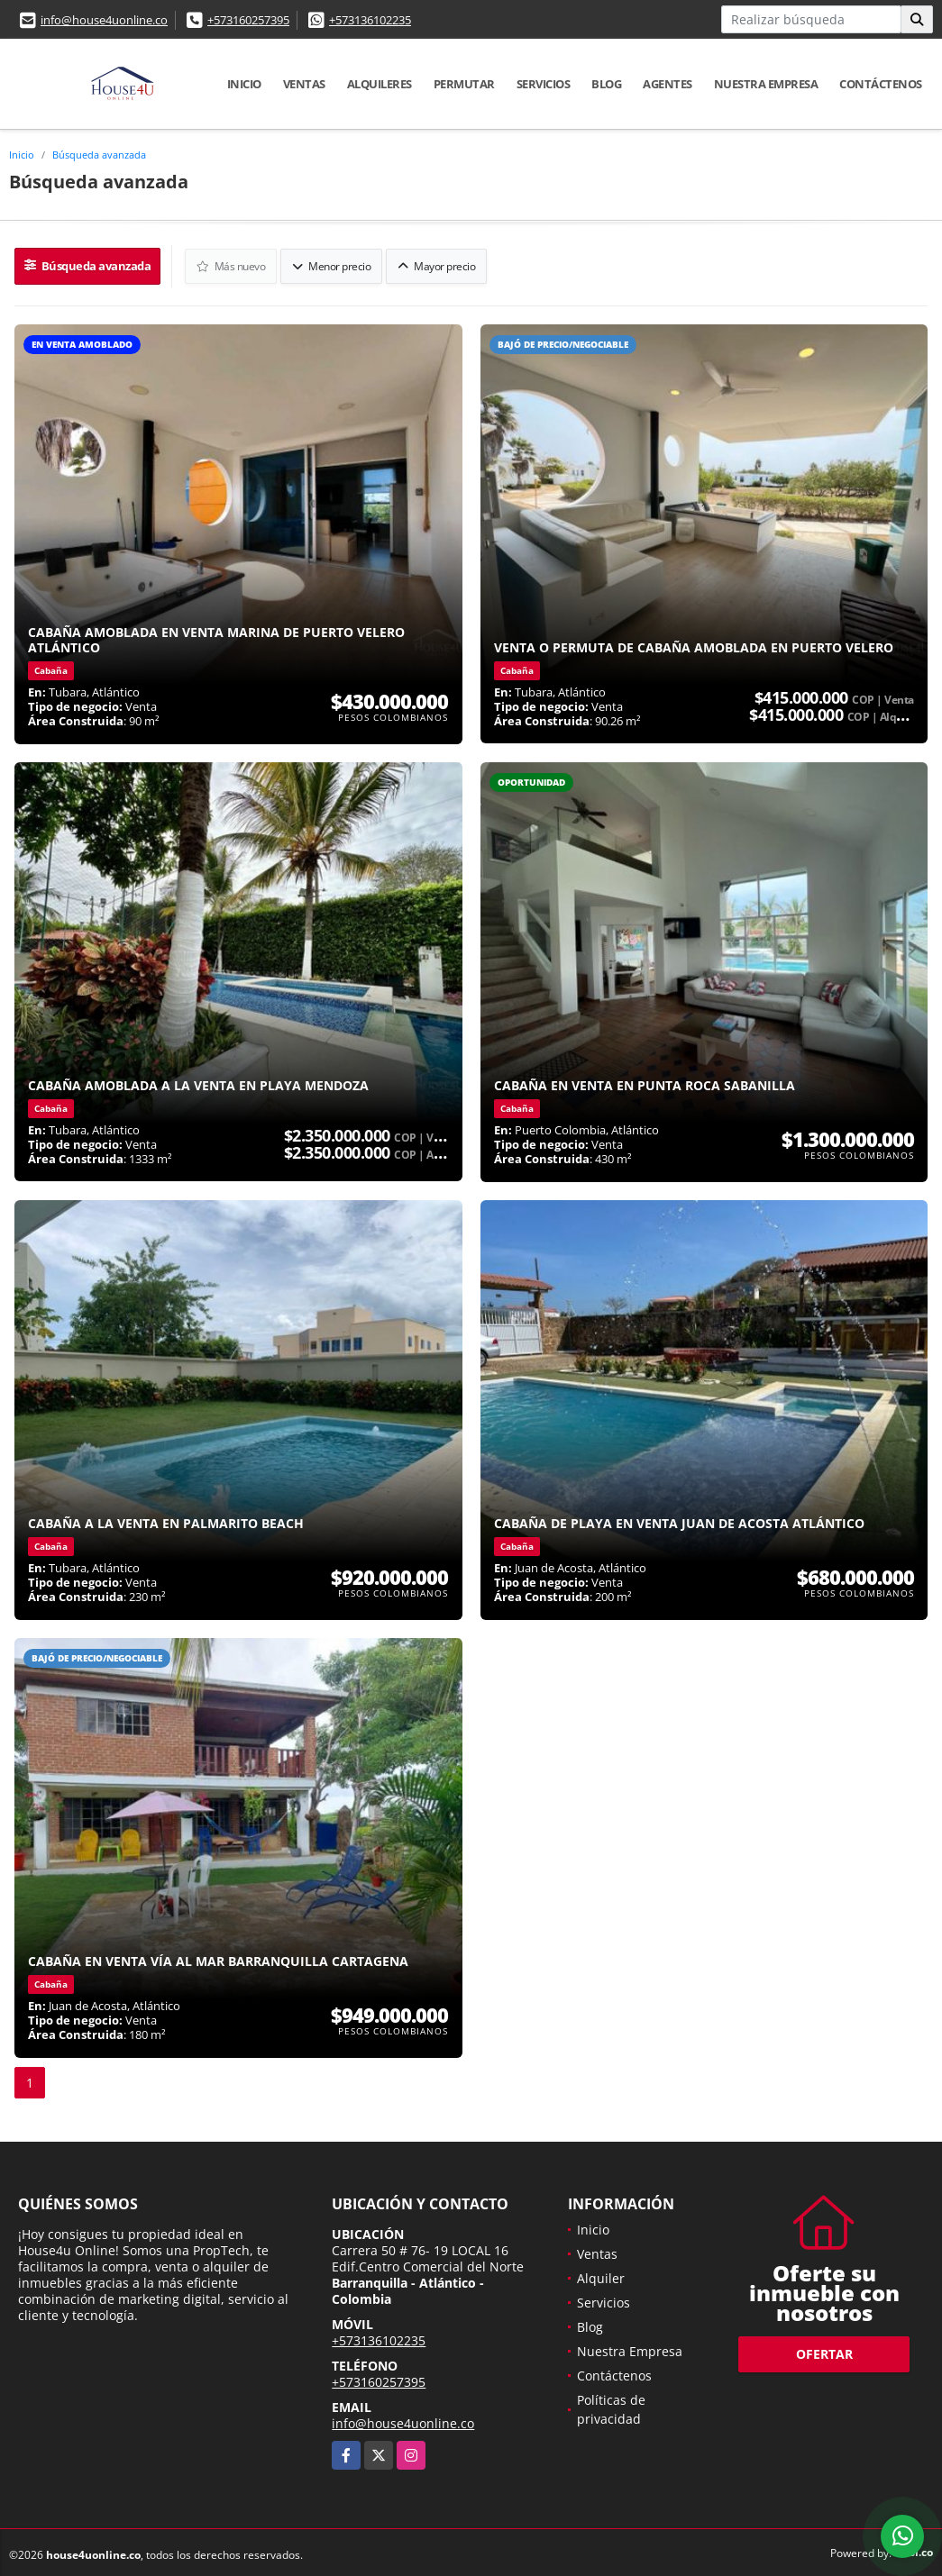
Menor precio (326, 262)
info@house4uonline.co (104, 20)
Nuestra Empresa (766, 84)
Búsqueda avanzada (99, 154)
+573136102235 (370, 20)
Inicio (244, 84)
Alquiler (601, 2272)
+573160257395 (248, 20)
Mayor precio (431, 262)
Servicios (544, 84)
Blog (606, 84)
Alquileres (379, 84)
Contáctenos (880, 84)
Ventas (304, 84)
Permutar (464, 84)
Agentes (667, 84)
